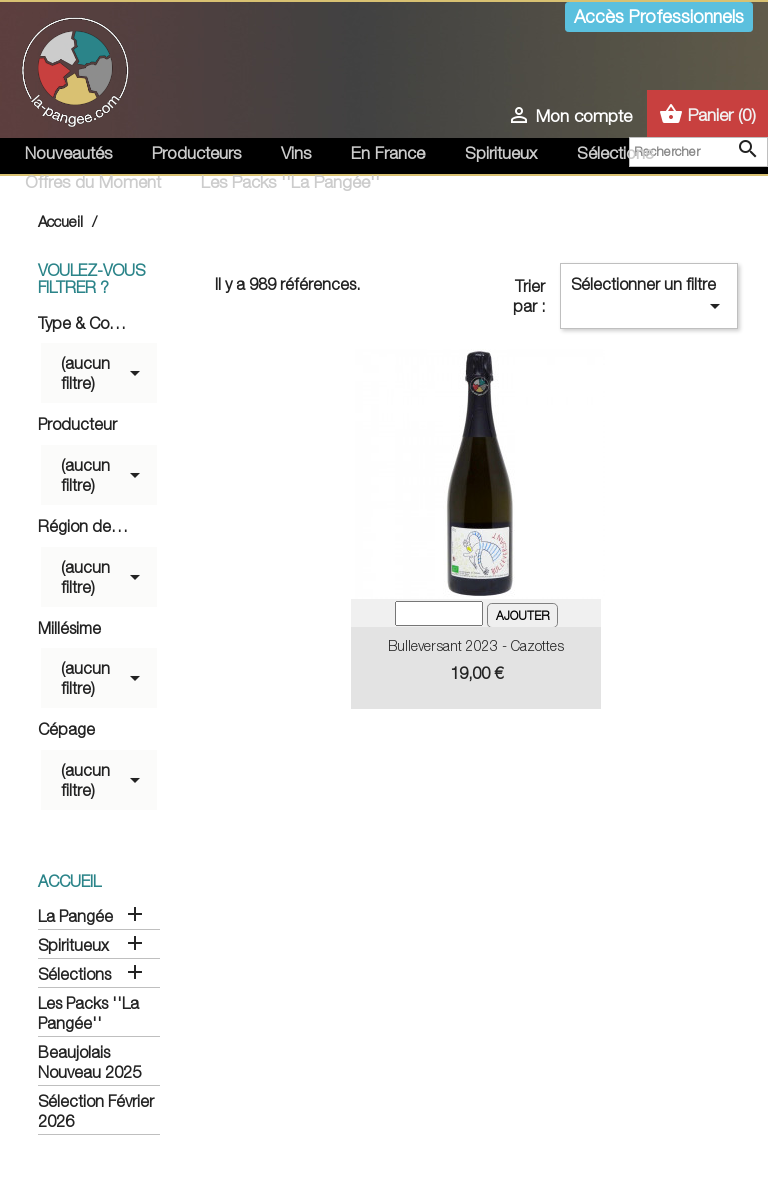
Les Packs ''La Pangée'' (290, 182)
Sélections (615, 153)
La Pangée (75, 916)
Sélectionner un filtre (649, 296)
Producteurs (196, 153)
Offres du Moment (93, 182)
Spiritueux (501, 153)
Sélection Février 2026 (96, 1111)
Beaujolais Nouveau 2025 (89, 1062)
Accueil (69, 881)
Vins (296, 153)
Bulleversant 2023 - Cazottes (476, 645)
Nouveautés (68, 153)
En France (388, 153)
